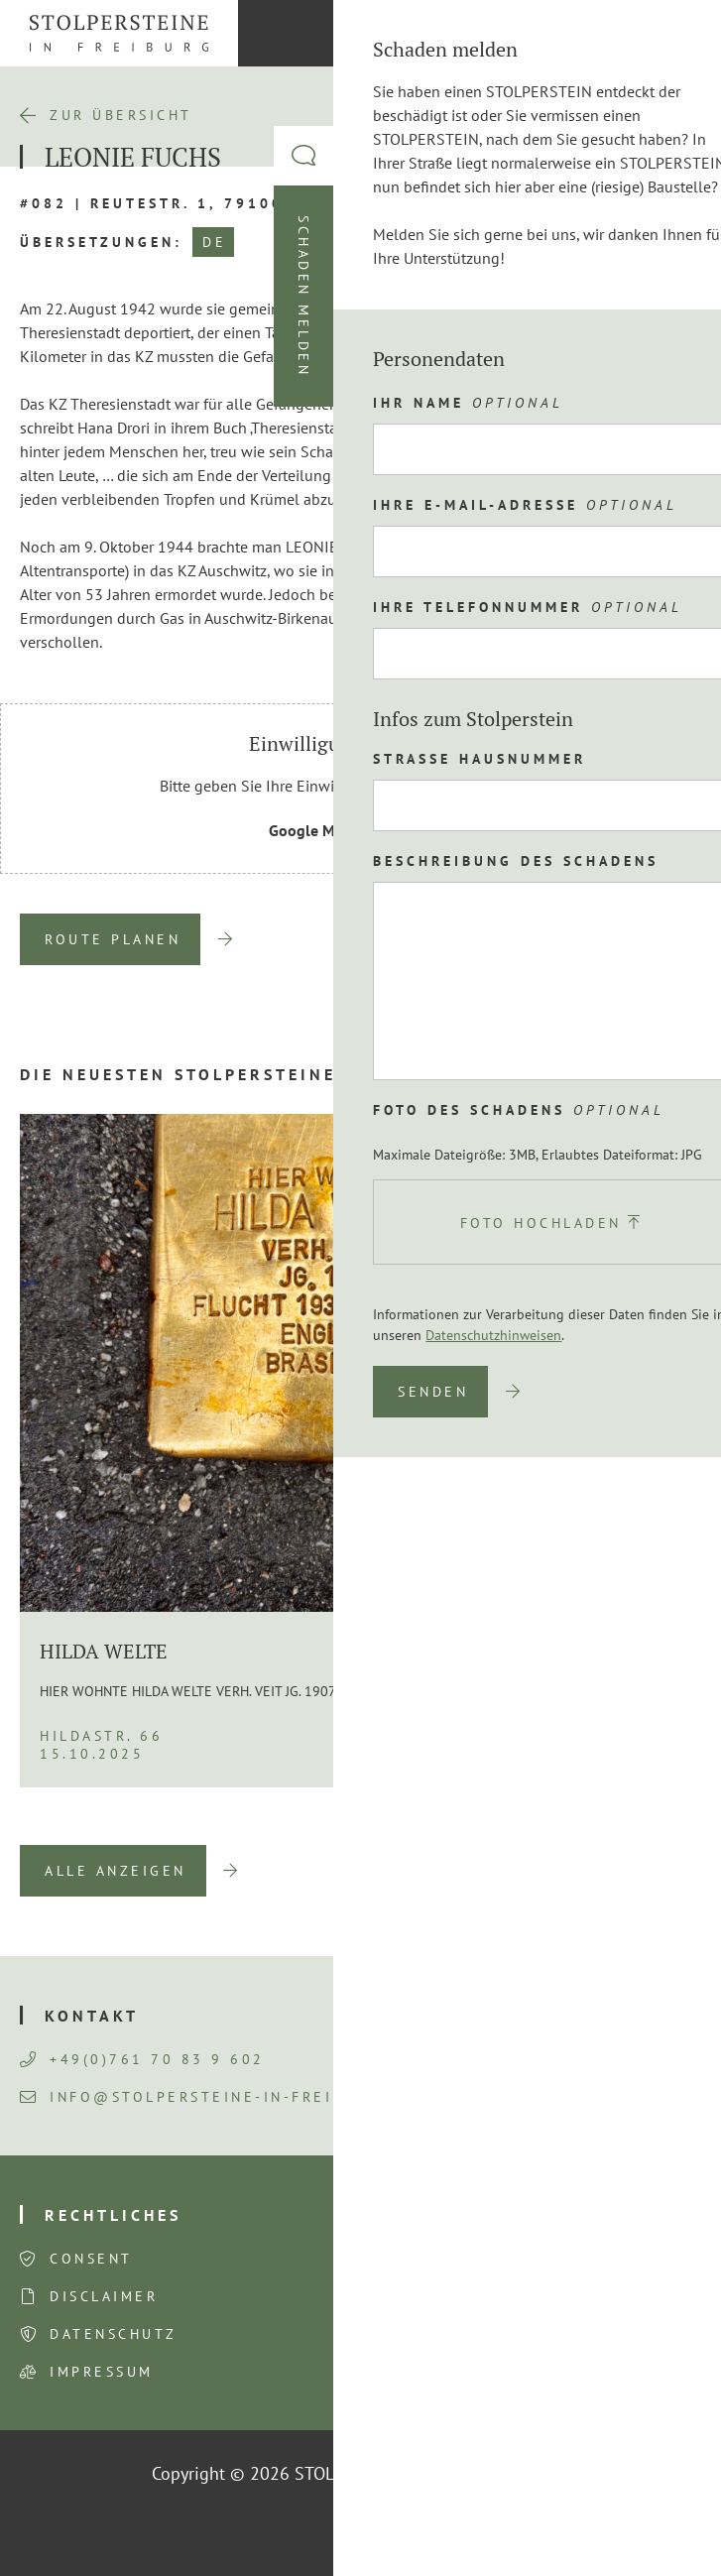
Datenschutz (114, 2334)
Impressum (102, 2372)
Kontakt (92, 2015)
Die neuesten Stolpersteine (178, 1074)
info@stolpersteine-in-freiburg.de (215, 2097)
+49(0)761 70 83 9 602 (142, 2059)
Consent (91, 2259)
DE (214, 242)
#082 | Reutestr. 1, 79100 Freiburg (201, 203)
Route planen (112, 939)
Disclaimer (104, 2296)
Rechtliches (113, 2215)
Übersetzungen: (101, 242)
